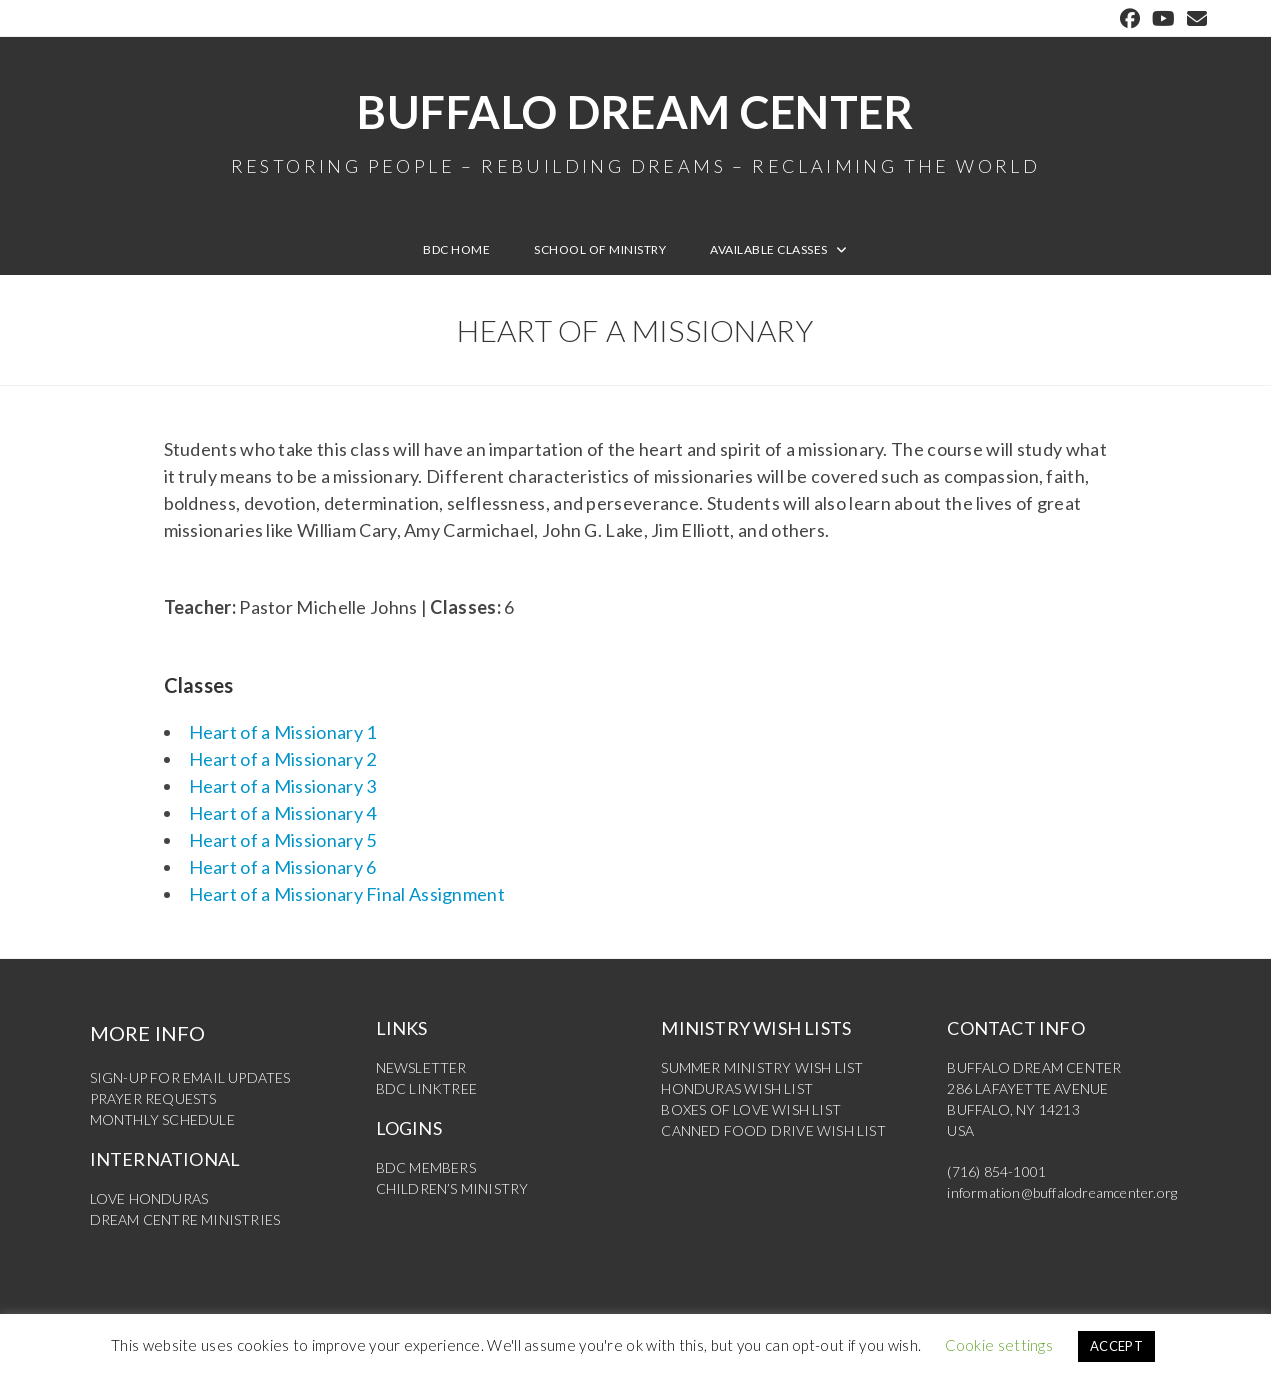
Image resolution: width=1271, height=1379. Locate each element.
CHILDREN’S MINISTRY (452, 1188)
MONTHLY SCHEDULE (162, 1119)
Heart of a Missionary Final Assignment (347, 894)
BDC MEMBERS (426, 1167)
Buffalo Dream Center (636, 130)
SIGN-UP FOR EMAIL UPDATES (190, 1077)
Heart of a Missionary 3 (283, 786)
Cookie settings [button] (999, 1345)
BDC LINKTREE (426, 1088)
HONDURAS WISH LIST (737, 1088)
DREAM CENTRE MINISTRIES (185, 1219)
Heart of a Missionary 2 (283, 759)
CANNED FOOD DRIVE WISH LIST (773, 1130)
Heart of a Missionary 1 (283, 732)
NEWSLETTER (421, 1067)
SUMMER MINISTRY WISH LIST (762, 1067)
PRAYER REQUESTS (153, 1098)
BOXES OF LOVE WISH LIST (751, 1109)
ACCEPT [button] (1116, 1346)
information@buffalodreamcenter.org (1062, 1192)
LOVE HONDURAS (149, 1198)
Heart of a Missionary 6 (283, 867)
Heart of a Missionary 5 (283, 840)
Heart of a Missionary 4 (283, 813)
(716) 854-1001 (996, 1171)
